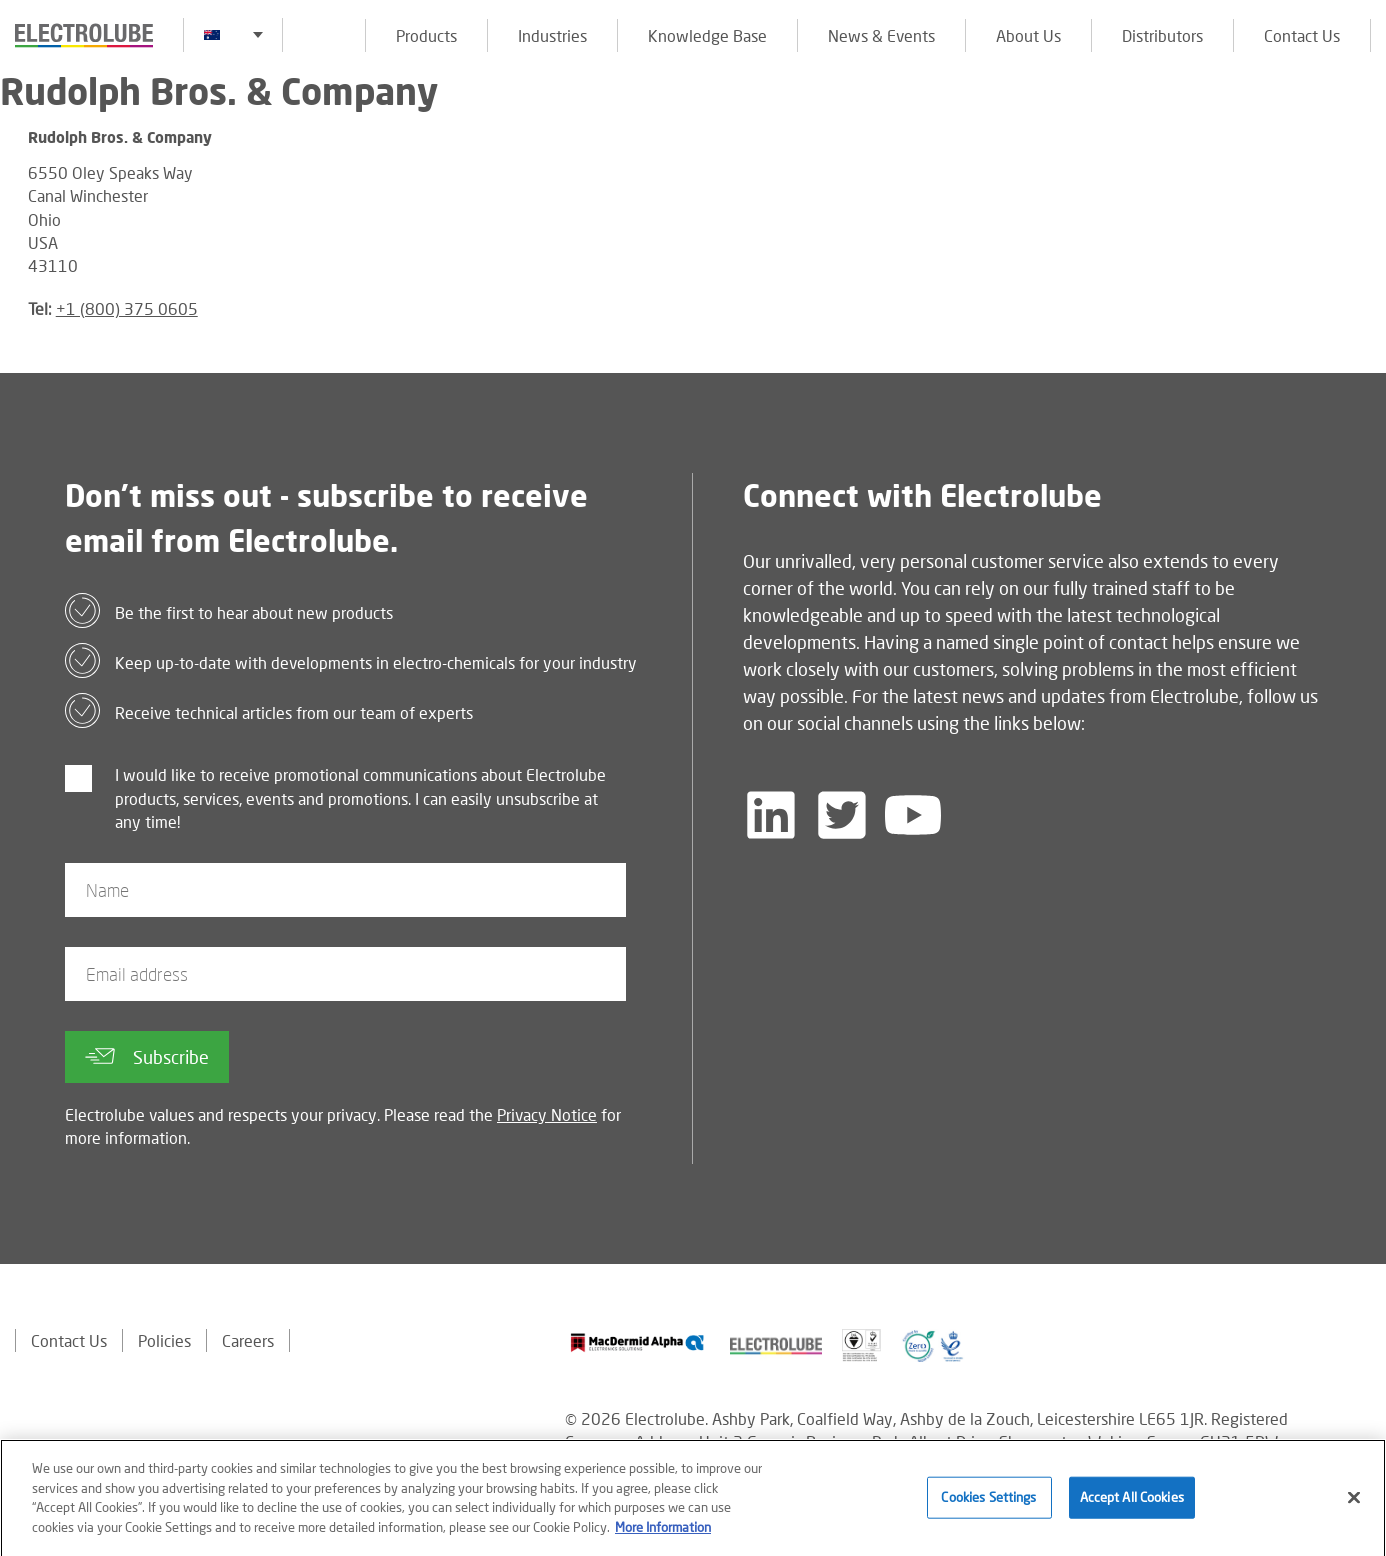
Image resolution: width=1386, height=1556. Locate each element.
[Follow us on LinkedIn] (771, 815)
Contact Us (1302, 35)
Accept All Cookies (1132, 1504)
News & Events (881, 35)
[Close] (1354, 1504)
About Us (1028, 35)
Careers (248, 1340)
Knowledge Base (707, 35)
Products (426, 35)
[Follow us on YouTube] (913, 815)
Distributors (1162, 35)
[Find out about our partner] (637, 1342)
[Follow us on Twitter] (842, 815)
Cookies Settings (988, 1504)
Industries (552, 35)
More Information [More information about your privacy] (663, 1533)
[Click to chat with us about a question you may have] (1361, 147)
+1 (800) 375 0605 (127, 308)
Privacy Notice (547, 1114)
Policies (164, 1340)
